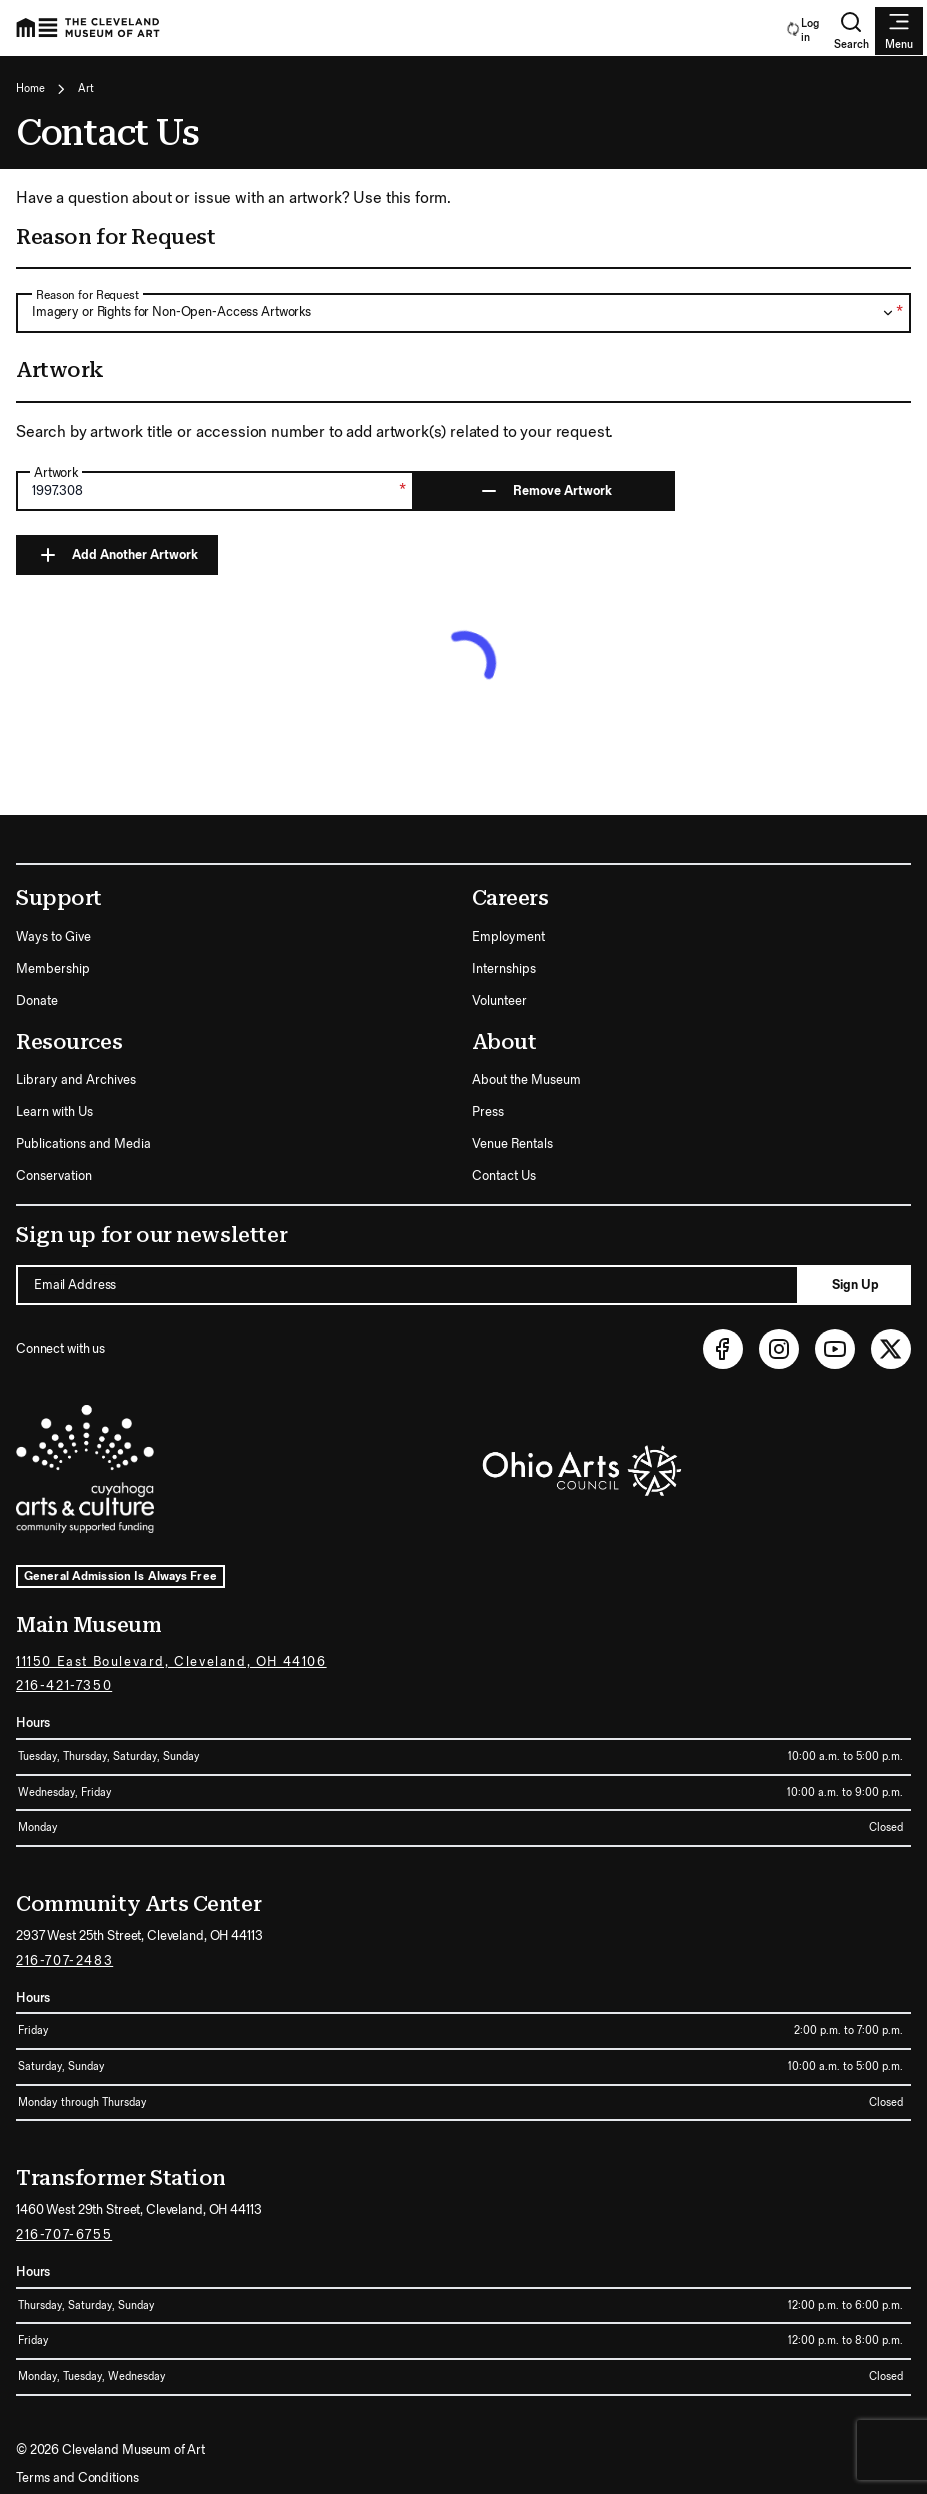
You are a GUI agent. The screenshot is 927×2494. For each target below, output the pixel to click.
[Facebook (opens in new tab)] (723, 1349)
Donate (37, 1001)
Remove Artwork (544, 491)
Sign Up (855, 1285)
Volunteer (499, 1001)
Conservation (54, 1176)
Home (30, 88)
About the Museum (526, 1080)
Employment (508, 937)
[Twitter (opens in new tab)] (891, 1349)
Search (851, 30)
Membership (53, 969)
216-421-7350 (64, 1686)
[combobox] (463, 312)
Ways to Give (53, 937)
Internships (504, 969)
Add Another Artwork (117, 555)
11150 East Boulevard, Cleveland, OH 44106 (171, 1662)
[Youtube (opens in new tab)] (835, 1349)
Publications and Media (83, 1144)
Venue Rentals (512, 1144)
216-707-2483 (64, 1961)
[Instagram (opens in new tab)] (779, 1349)
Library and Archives (76, 1080)
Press (488, 1112)
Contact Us (504, 1176)
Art (86, 88)
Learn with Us (54, 1112)
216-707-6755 (64, 2235)
